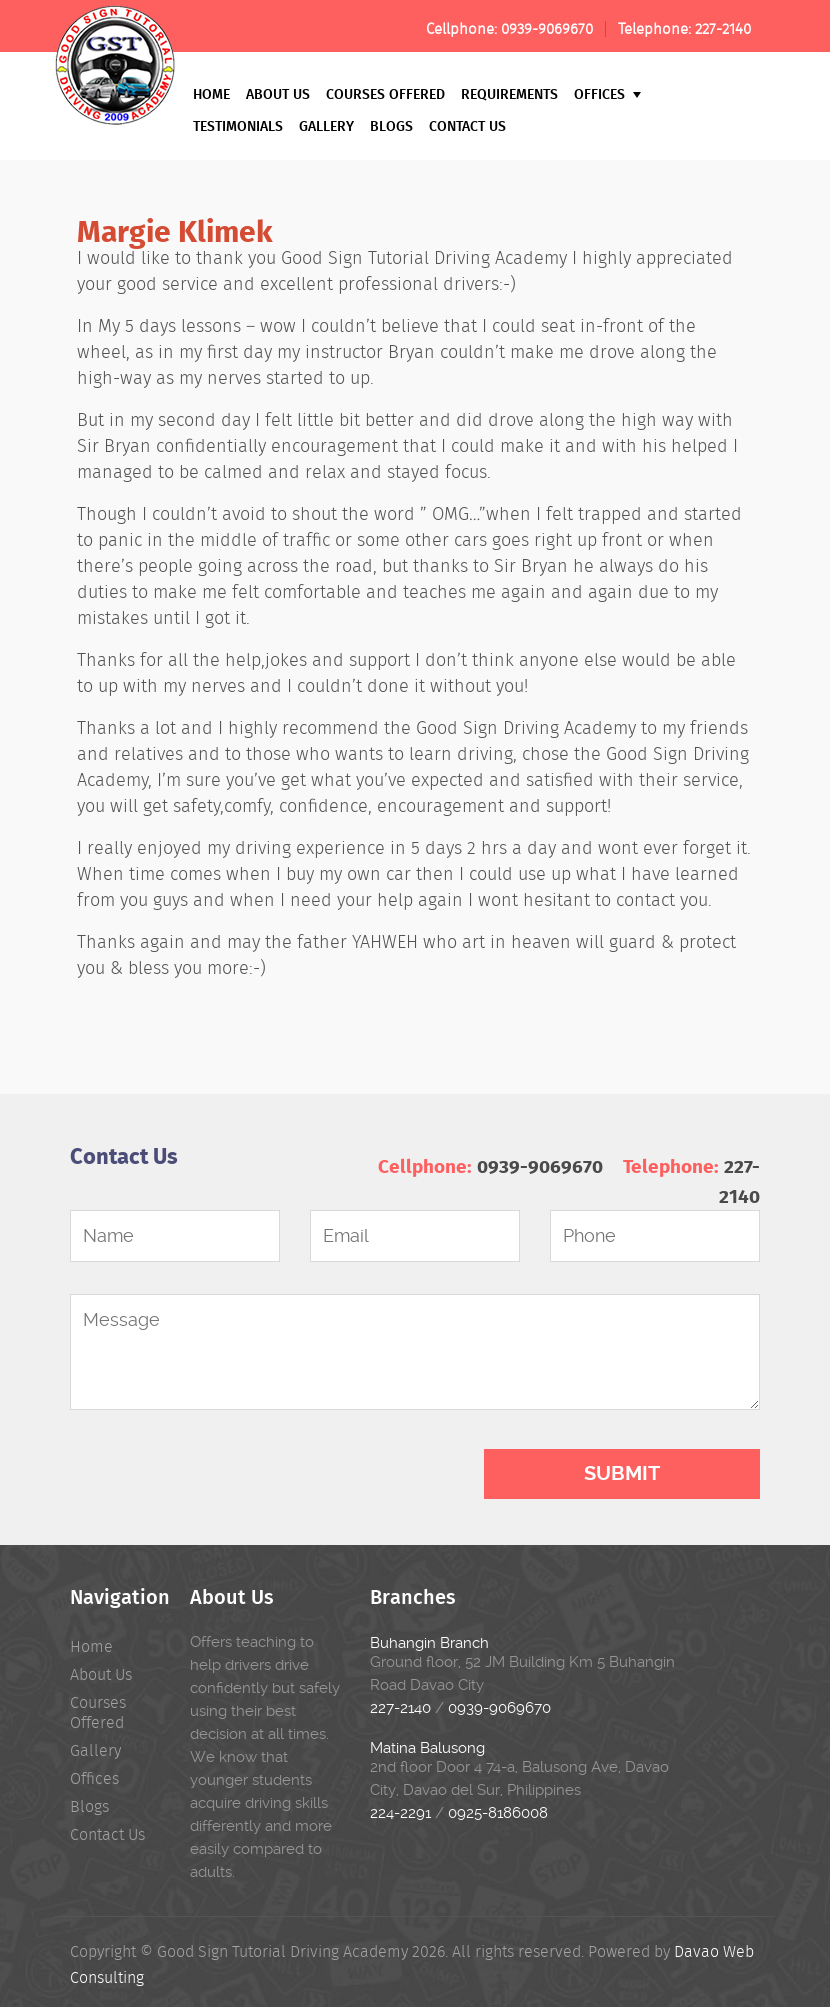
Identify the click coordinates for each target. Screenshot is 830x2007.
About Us (278, 93)
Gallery (326, 125)
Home (211, 93)
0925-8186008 (498, 1813)
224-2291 (400, 1813)
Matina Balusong (427, 1748)
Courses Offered (385, 93)
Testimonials (238, 125)
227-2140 (723, 29)
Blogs (391, 125)
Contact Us (467, 125)
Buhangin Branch (429, 1643)
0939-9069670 (547, 29)
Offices (607, 93)
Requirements (509, 93)
